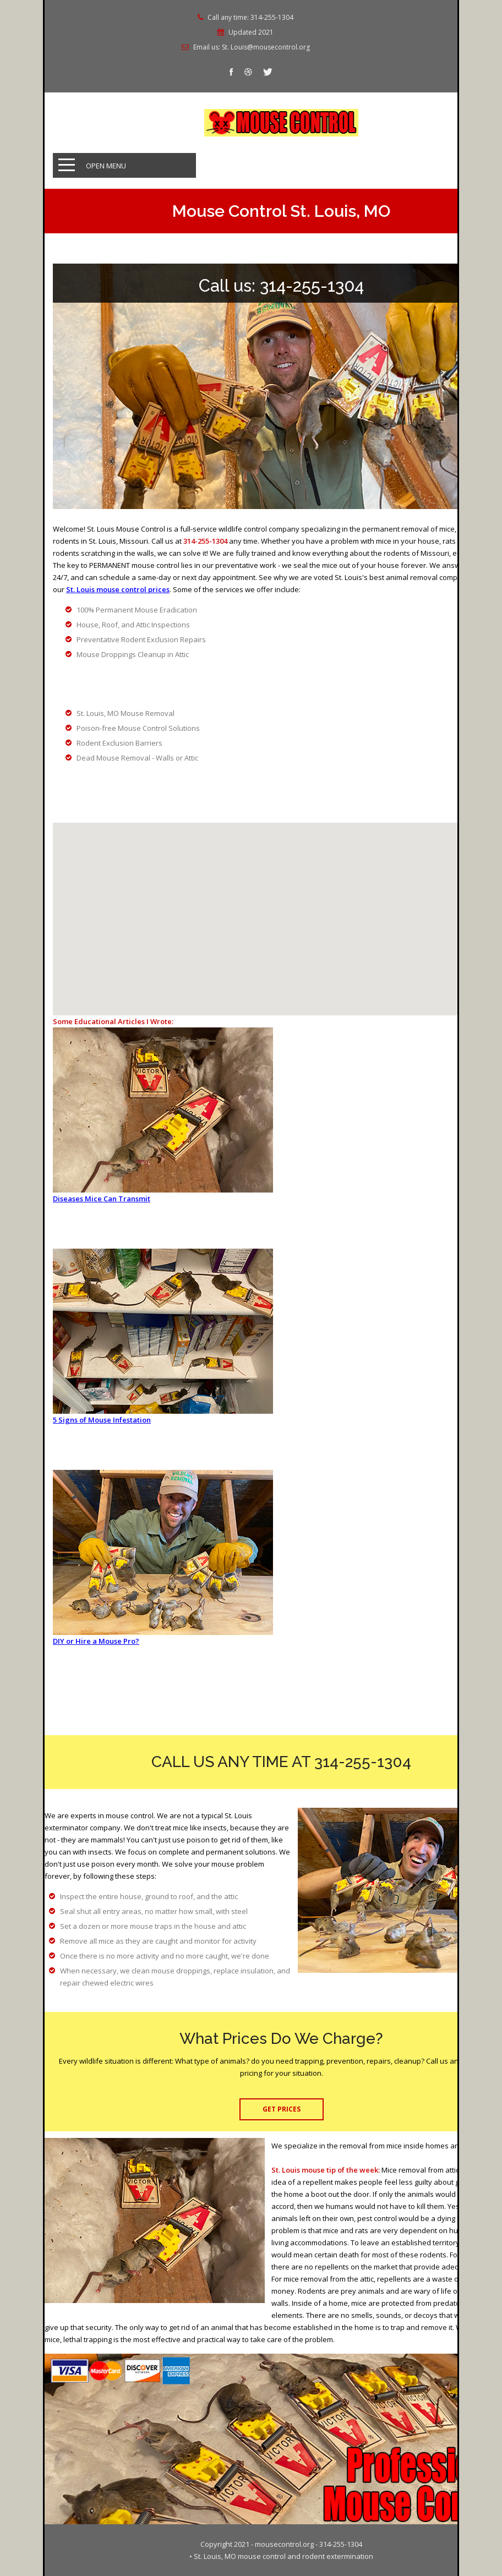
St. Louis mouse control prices (118, 589)
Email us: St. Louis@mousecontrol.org (251, 47)
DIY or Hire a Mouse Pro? (96, 1641)
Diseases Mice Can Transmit (101, 1199)
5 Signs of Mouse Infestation (102, 1420)
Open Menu (106, 166)
